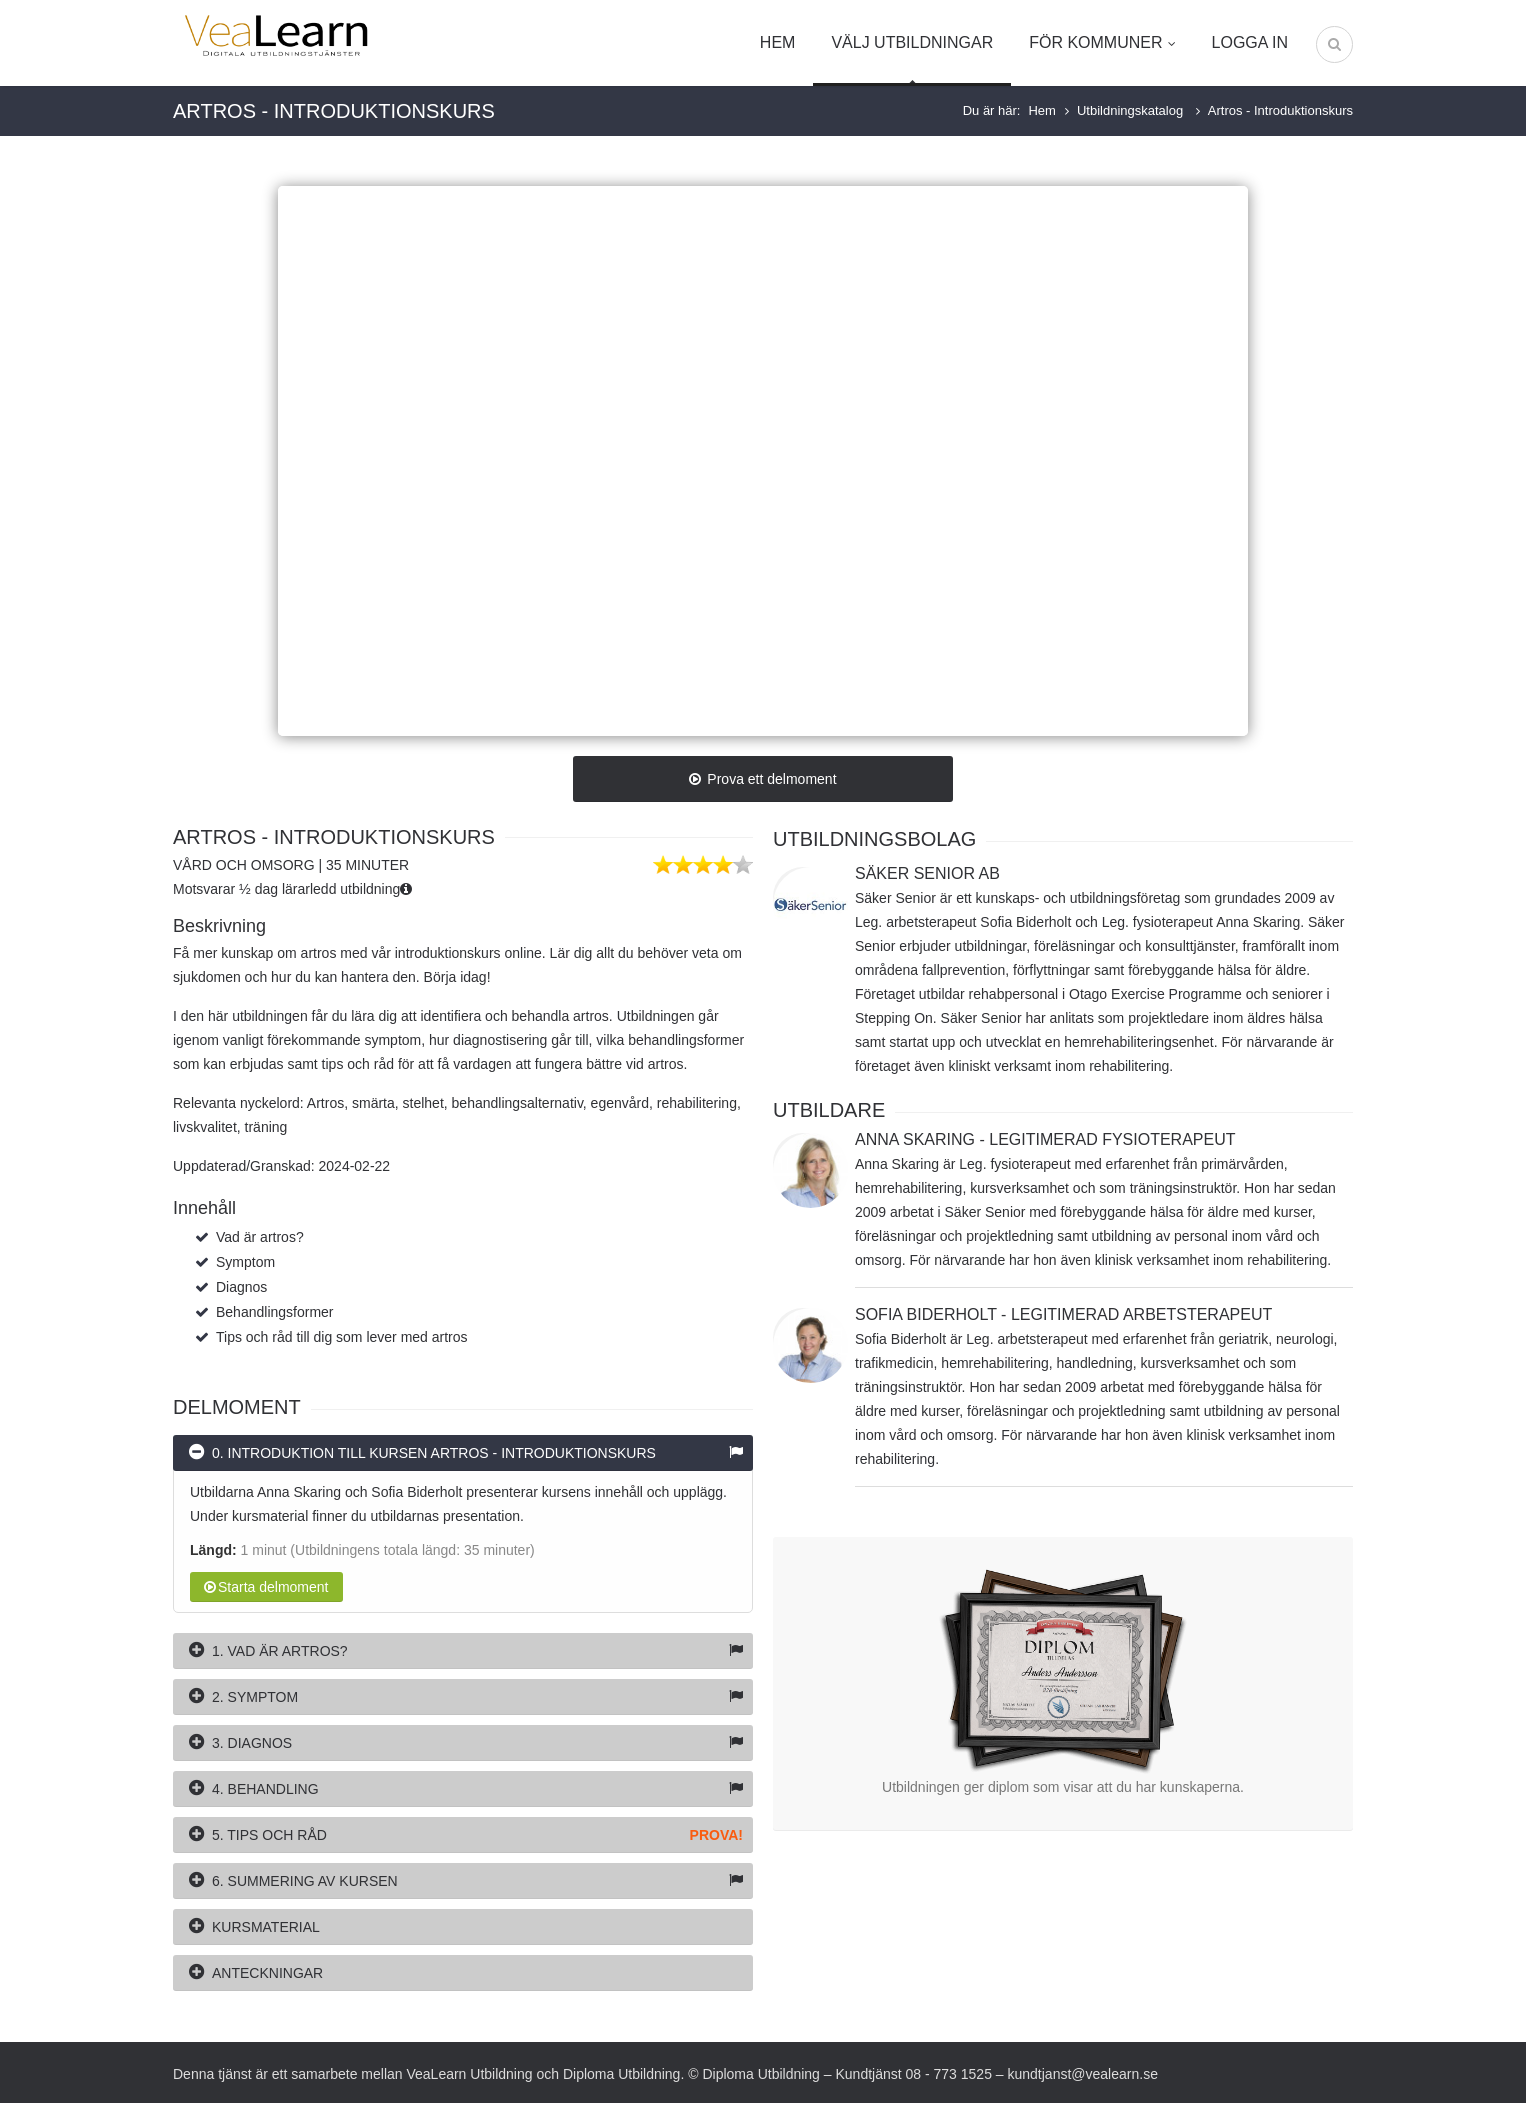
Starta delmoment (266, 1587)
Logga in (1250, 42)
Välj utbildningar (912, 42)
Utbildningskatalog (1132, 110)
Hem (778, 42)
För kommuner (1102, 42)
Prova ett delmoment (762, 779)
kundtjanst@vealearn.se (1083, 2074)
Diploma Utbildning (622, 2074)
